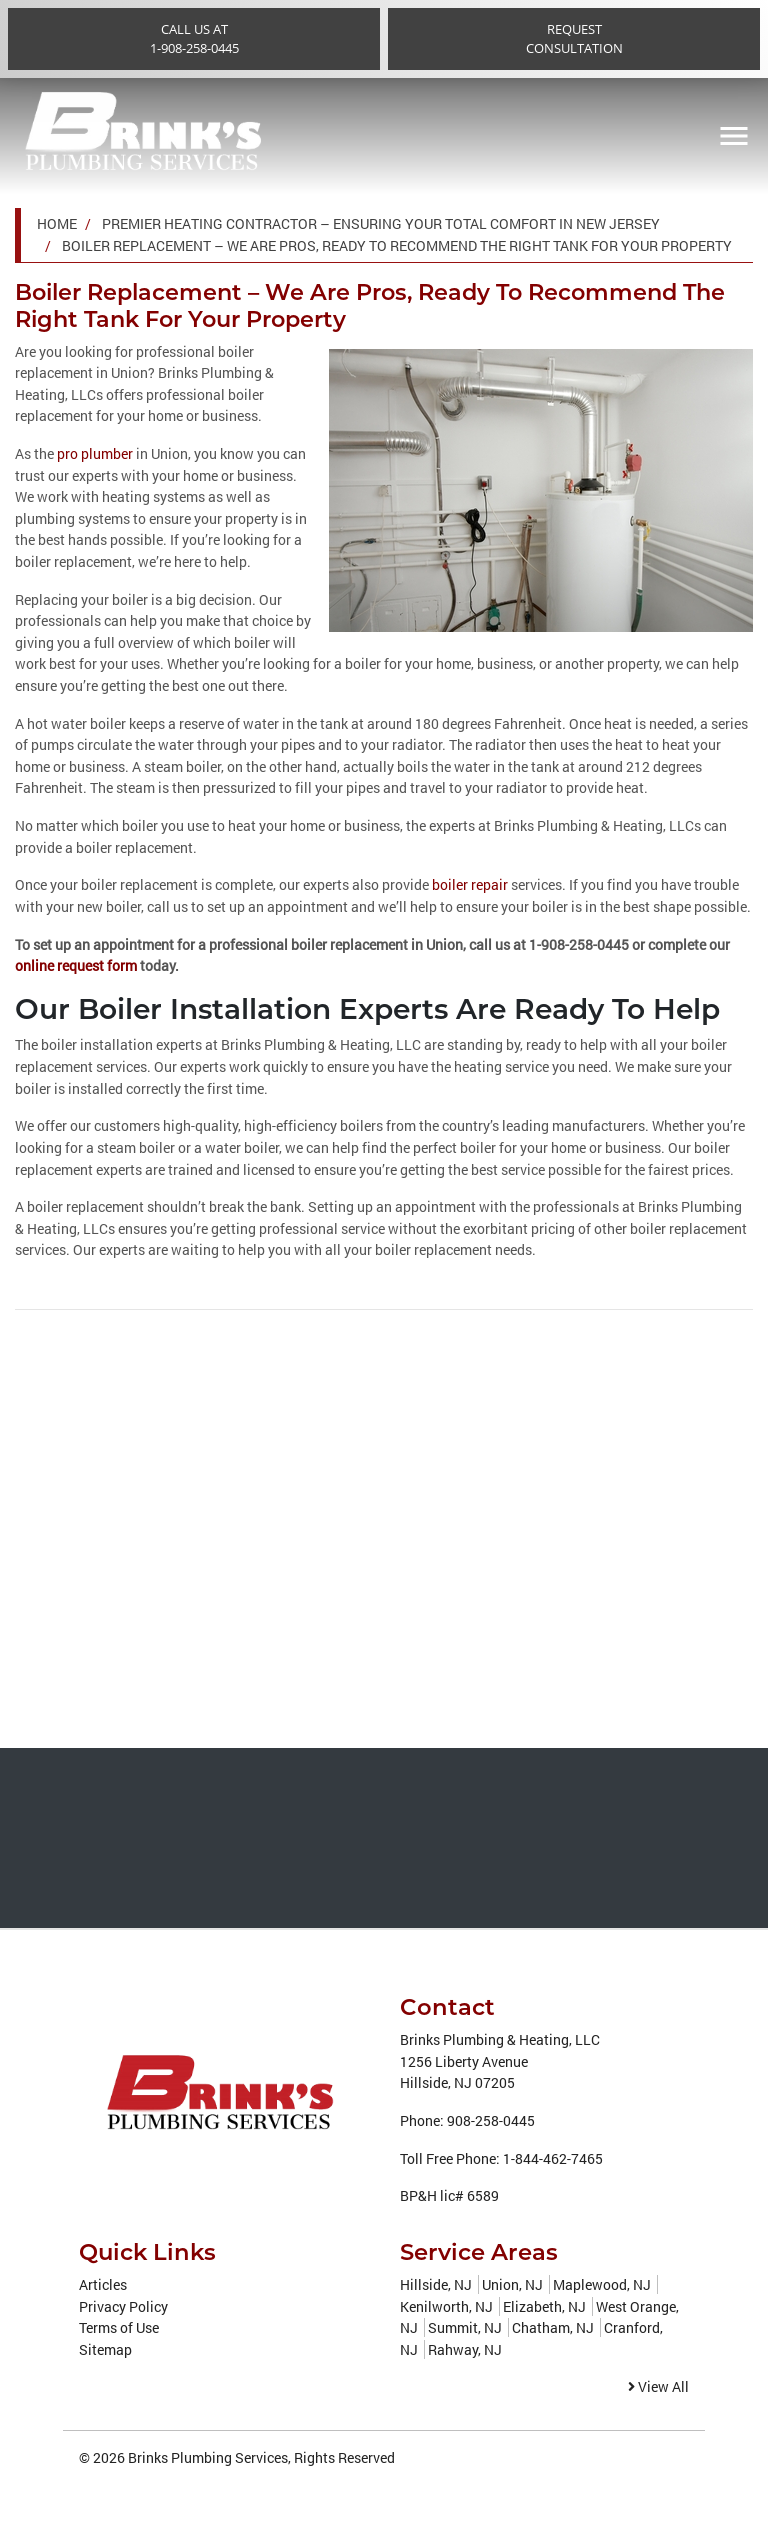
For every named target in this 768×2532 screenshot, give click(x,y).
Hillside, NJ (436, 2283)
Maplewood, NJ (602, 2283)
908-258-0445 (491, 2119)
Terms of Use (119, 2326)
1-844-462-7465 (553, 2157)
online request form (76, 965)
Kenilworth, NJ (446, 2305)
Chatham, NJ (553, 2326)
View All (658, 2386)
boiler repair (470, 884)
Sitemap (105, 2348)
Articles (103, 2283)
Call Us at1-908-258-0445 (194, 38)
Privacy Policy (123, 2305)
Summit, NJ (465, 2326)
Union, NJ (512, 2283)
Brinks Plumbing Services (208, 2456)
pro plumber (95, 453)
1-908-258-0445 (579, 944)
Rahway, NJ (465, 2348)
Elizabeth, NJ (544, 2305)
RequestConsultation (574, 38)
